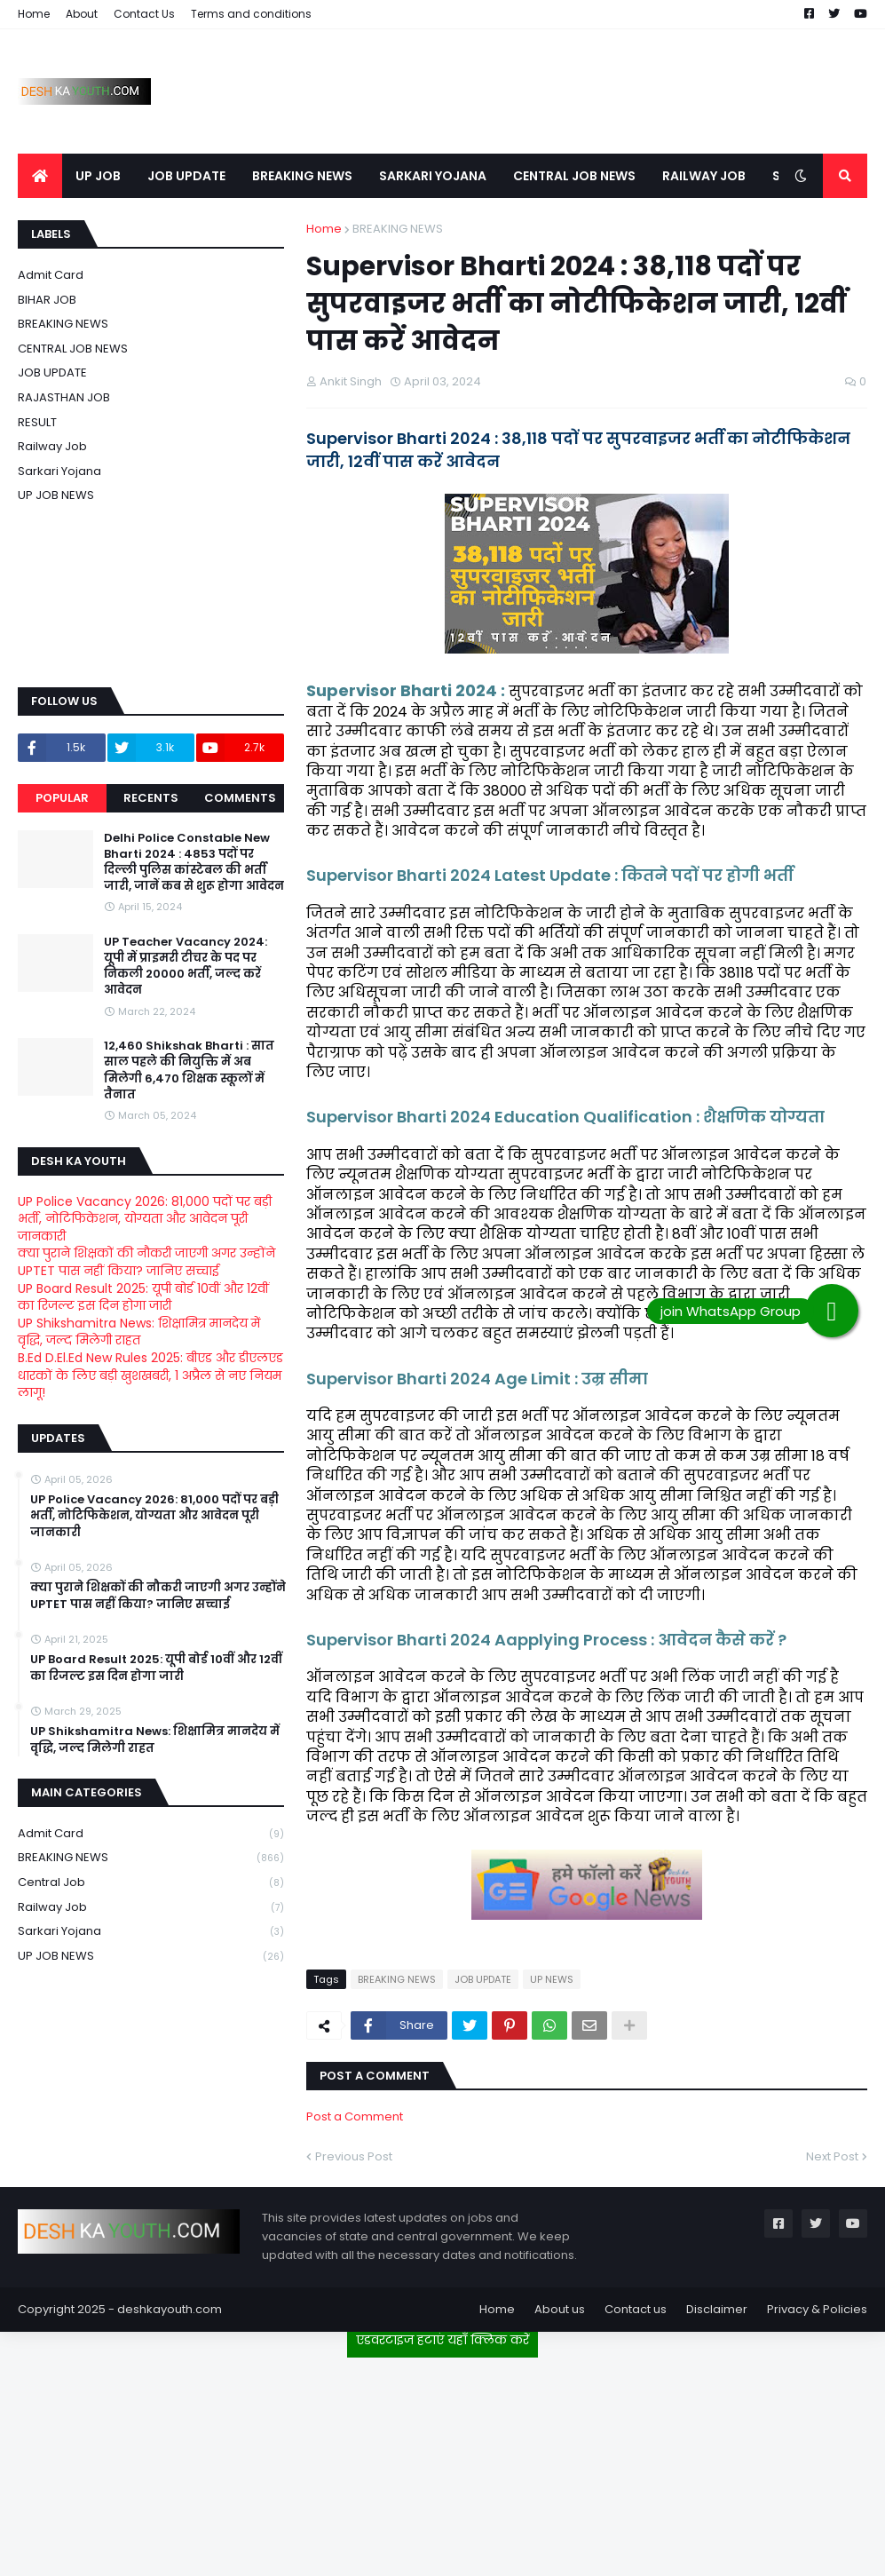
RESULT (37, 422)
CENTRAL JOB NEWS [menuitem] (574, 176)
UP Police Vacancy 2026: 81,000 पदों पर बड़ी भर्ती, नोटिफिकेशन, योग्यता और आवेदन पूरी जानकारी (145, 1219)
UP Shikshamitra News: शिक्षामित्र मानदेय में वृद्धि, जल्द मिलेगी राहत (139, 1332)
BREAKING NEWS (397, 228)
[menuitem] (40, 176)
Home (34, 13)
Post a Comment (354, 2116)
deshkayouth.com (169, 2309)
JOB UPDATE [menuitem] (186, 176)
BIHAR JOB (47, 299)
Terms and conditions (251, 13)
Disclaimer (716, 2309)
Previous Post (353, 2156)
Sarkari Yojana (59, 471)
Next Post (832, 2156)
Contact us (635, 2309)
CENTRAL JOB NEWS (73, 348)
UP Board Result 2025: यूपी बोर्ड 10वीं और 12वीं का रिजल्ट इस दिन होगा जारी (143, 1297)
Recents (150, 797)
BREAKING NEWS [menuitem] (302, 176)
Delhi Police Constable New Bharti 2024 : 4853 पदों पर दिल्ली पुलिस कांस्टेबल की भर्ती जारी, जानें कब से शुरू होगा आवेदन (194, 862)
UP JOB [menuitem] (98, 176)
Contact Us (144, 13)
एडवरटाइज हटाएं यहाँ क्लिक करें (442, 2340)
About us (559, 2309)
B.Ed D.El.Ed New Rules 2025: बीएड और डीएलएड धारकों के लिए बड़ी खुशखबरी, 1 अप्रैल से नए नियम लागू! (150, 1375)
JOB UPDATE (482, 1979)
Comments (240, 797)
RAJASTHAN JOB (64, 397)
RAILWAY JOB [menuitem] (704, 176)
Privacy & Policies (817, 2309)
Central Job (151, 1883)
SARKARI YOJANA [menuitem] (432, 176)
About (82, 13)
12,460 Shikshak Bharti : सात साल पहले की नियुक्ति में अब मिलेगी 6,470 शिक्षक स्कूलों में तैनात (189, 1070)
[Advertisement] (443, 2460)
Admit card (50, 274)
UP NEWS (551, 1979)
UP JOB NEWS (56, 495)
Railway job (52, 446)
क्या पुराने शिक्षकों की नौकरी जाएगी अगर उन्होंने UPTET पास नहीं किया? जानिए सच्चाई (146, 1262)
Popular (62, 797)
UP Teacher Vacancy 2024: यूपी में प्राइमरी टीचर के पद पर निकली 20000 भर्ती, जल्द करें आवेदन (185, 966)
